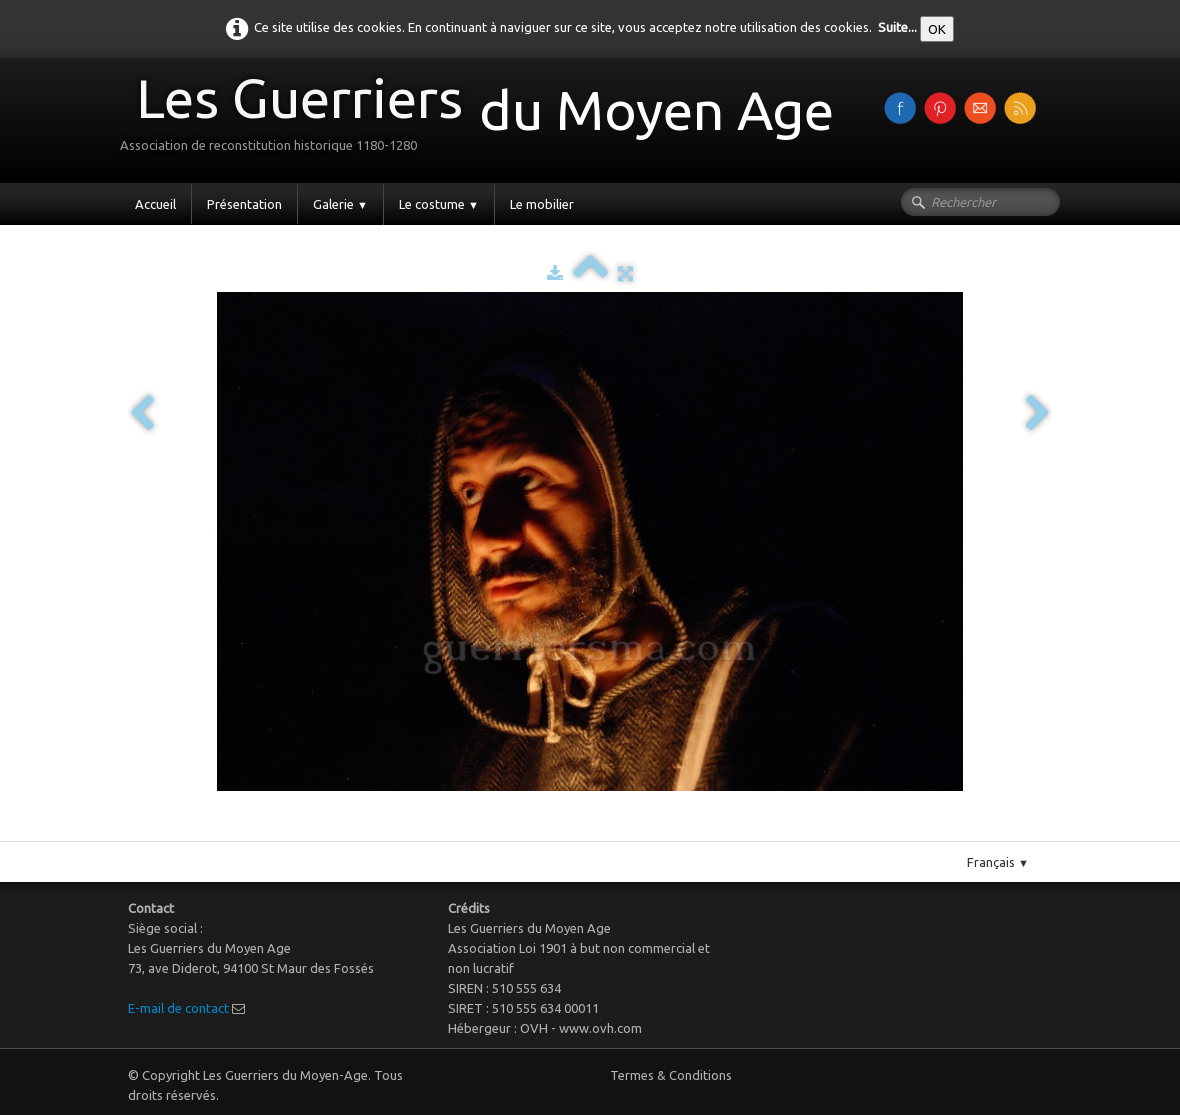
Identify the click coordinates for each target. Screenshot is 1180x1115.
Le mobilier (542, 204)
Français (998, 862)
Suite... (897, 27)
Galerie (340, 204)
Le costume (439, 204)
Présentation (244, 204)
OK (937, 29)
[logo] (484, 118)
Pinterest (610, 833)
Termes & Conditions (671, 1075)
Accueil (155, 204)
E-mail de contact (178, 1008)
